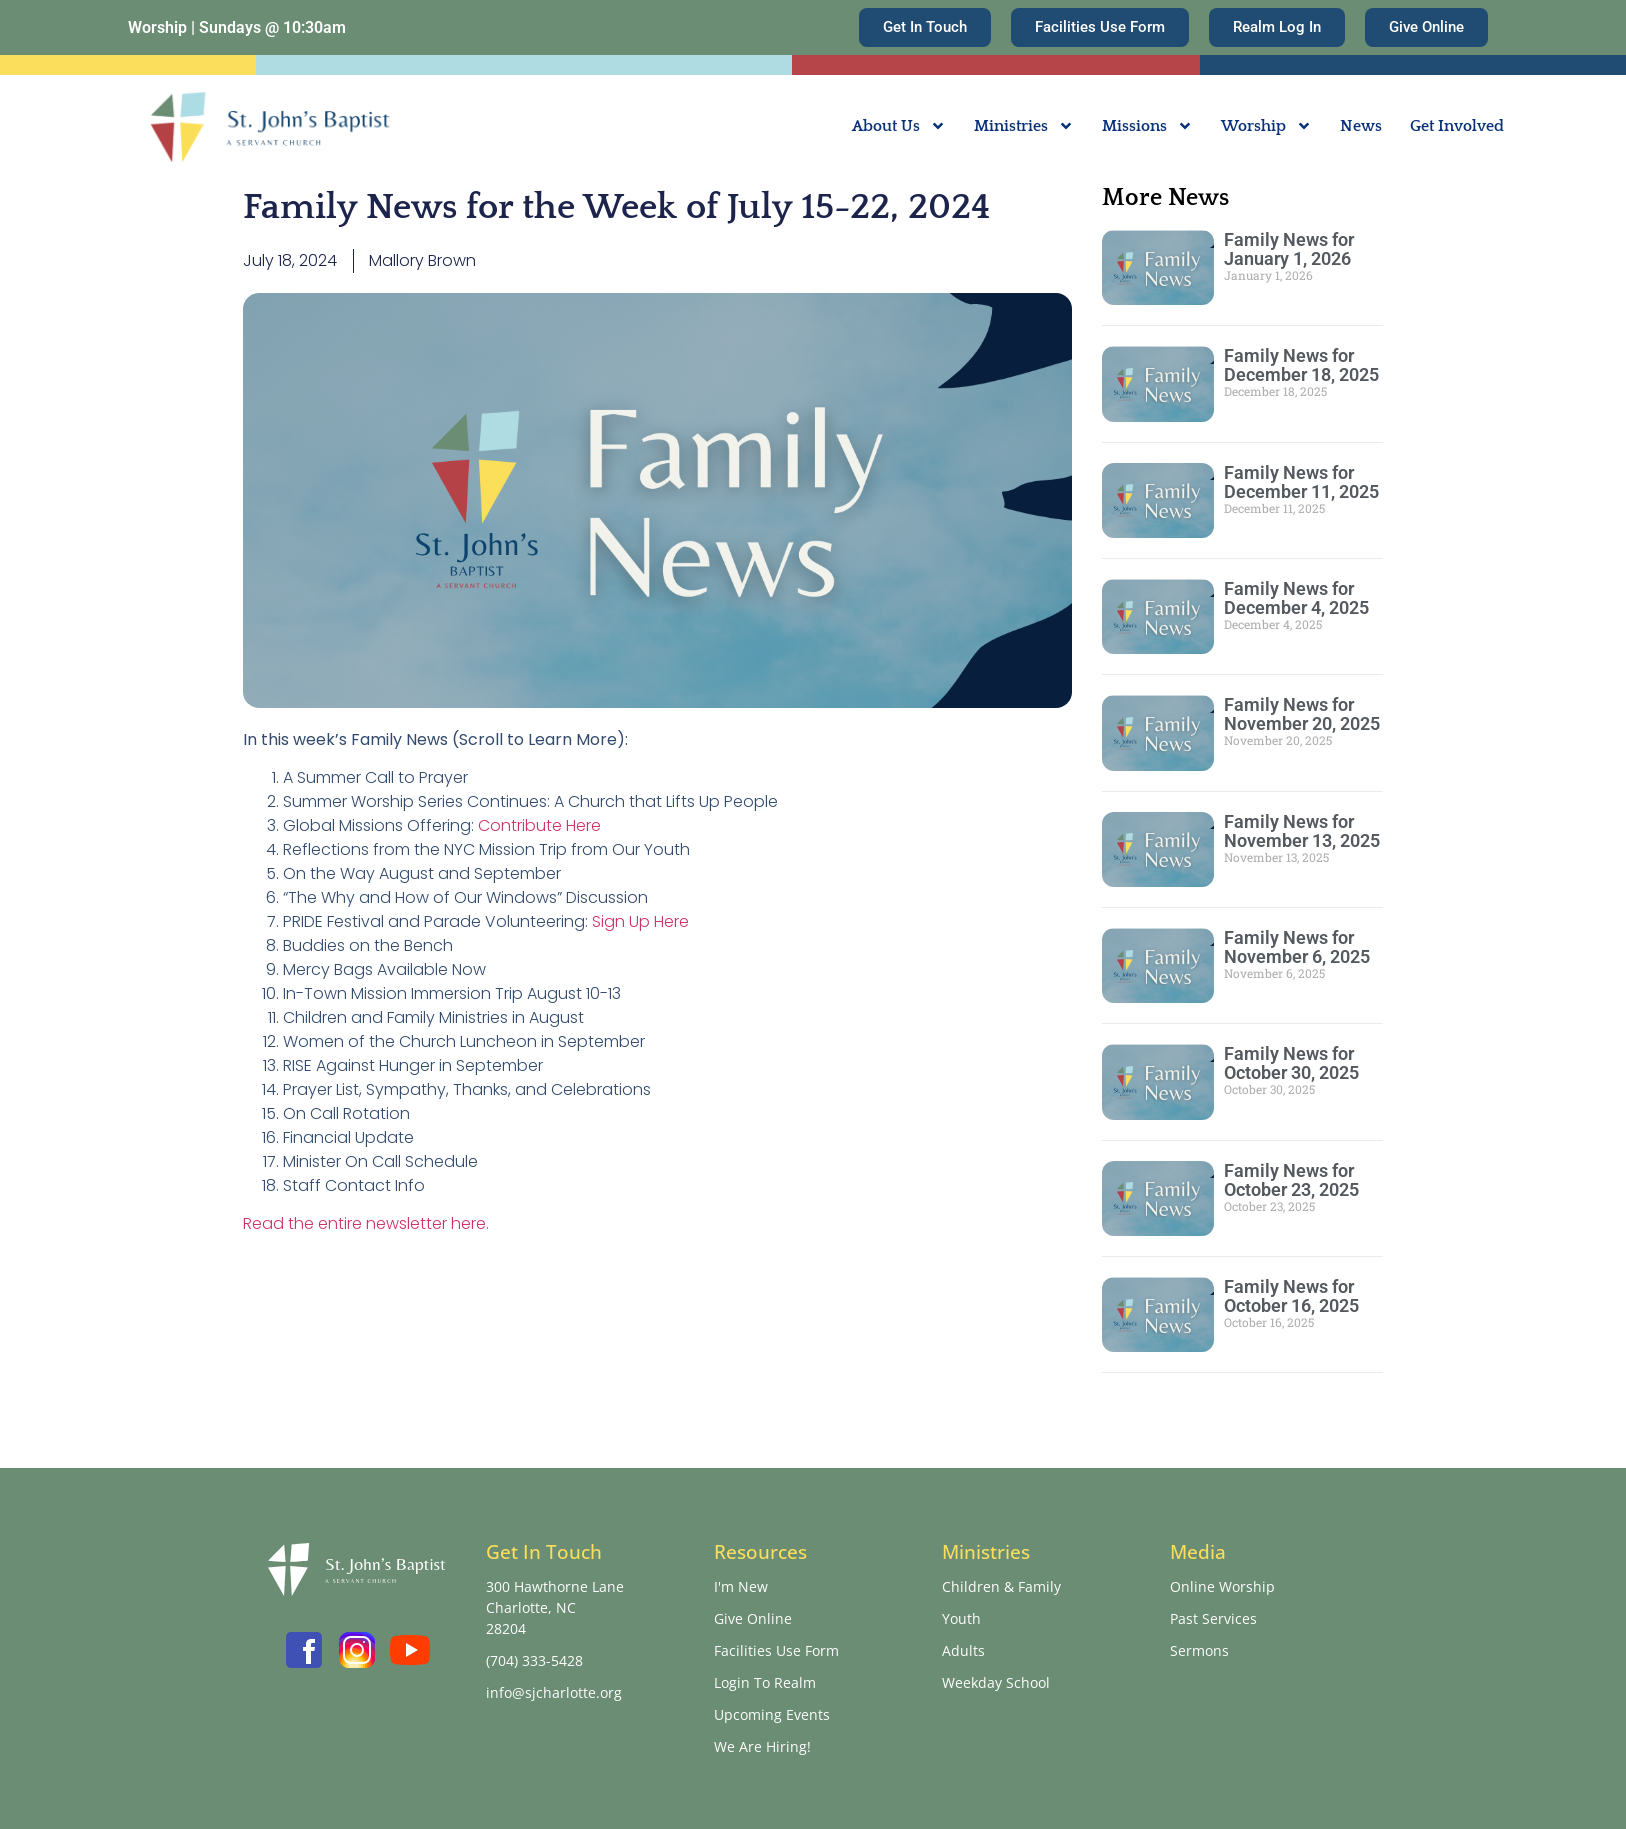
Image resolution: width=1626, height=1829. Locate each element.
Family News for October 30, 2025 (1291, 1063)
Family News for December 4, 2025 (1296, 598)
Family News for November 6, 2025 (1297, 947)
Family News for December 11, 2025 (1301, 482)
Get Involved (1457, 126)
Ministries (1024, 126)
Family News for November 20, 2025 (1302, 714)
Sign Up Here (640, 921)
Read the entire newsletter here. (366, 1223)
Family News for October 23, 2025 (1291, 1180)
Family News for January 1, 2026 (1289, 249)
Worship (1266, 126)
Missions (1147, 126)
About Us (899, 126)
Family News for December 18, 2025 (1301, 365)
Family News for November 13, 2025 (1302, 831)
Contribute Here (539, 825)
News (1361, 126)
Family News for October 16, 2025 (1291, 1296)
